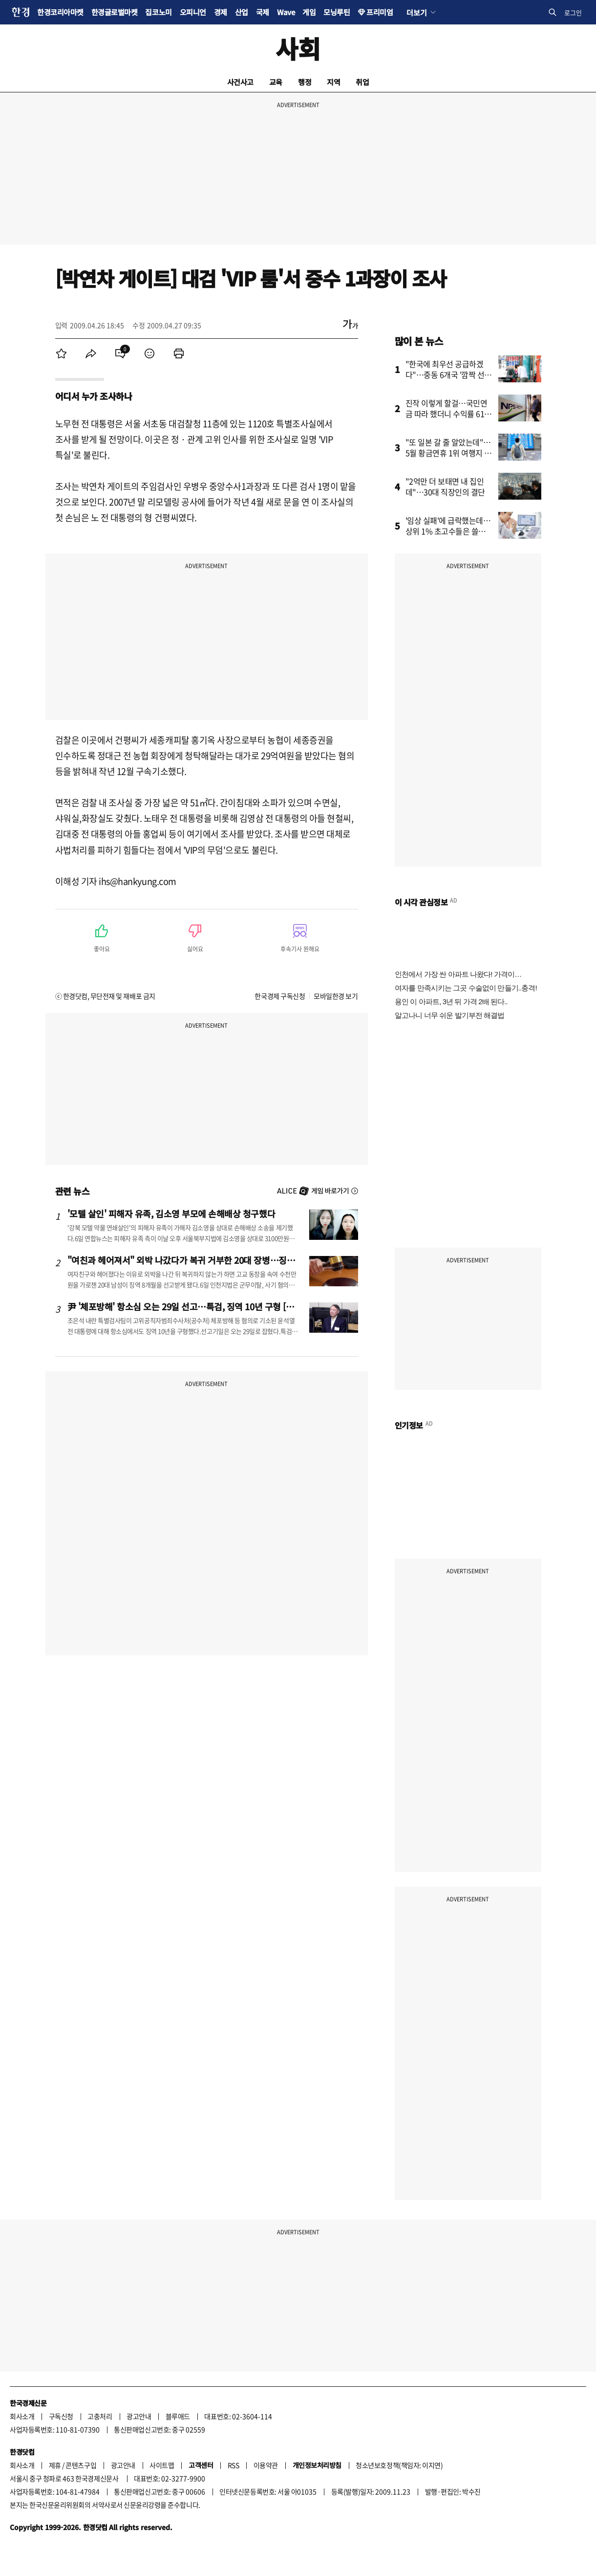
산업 (241, 12)
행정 (304, 82)
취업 (362, 82)
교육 (275, 82)
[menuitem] (61, 353)
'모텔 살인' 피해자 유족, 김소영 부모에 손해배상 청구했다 (171, 1213)
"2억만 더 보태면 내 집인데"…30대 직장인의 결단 (445, 486)
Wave (286, 12)
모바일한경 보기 (336, 996)
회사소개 (22, 2416)
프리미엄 (379, 12)
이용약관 (266, 2465)
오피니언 (193, 12)
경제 (220, 12)
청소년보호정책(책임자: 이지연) (399, 2465)
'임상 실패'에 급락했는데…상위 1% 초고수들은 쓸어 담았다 (448, 531)
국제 (262, 12)
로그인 (573, 12)
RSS (233, 2465)
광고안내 (139, 2416)
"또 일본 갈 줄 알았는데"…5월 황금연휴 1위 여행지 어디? (448, 452)
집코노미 (158, 12)
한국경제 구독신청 (280, 996)
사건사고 (240, 82)
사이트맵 (161, 2465)
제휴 (55, 2465)
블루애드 (178, 2416)
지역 (333, 82)
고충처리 (99, 2416)
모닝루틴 (336, 12)
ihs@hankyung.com (137, 881)
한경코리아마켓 (60, 12)
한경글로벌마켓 (114, 12)
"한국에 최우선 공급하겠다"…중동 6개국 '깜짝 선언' (445, 374)
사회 (298, 48)
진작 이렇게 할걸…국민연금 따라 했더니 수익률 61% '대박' (448, 413)
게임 (309, 12)
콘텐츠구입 (80, 2465)
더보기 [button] (416, 12)
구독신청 (61, 2416)
